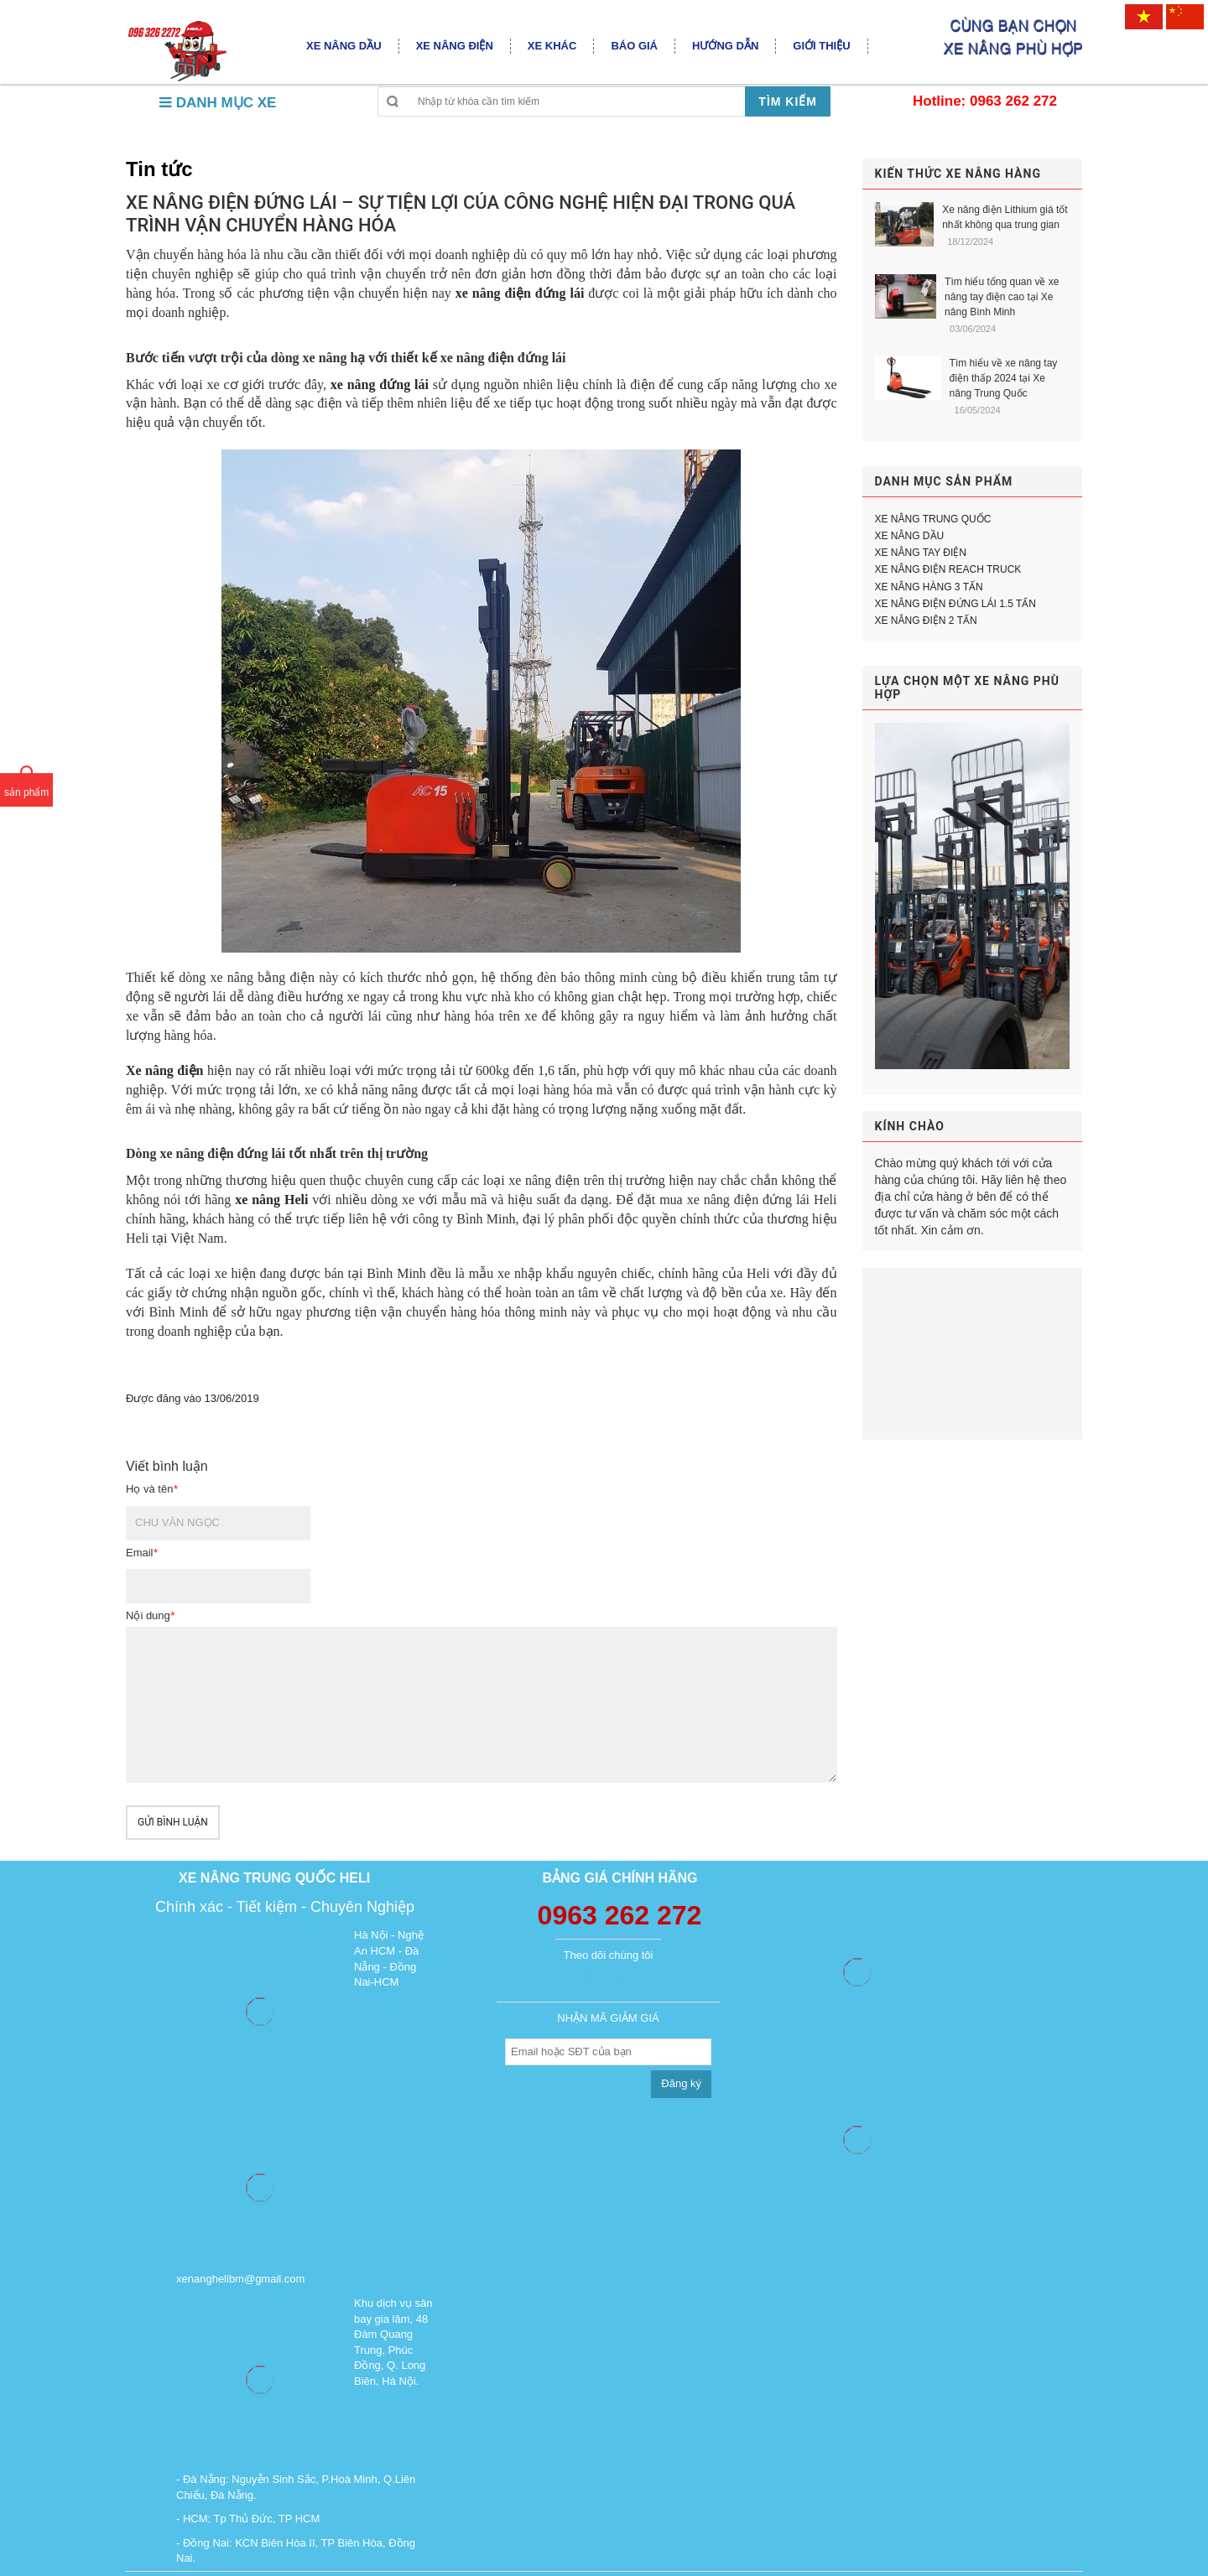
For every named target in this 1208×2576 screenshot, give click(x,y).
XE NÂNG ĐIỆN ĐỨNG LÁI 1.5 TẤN (956, 604)
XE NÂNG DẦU (910, 536)
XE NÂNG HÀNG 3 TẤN (929, 587)
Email (142, 1552)
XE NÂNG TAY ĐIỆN (920, 552)
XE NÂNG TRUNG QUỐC (933, 519)
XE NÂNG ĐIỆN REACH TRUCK (948, 569)
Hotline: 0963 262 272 (985, 101)
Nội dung (150, 1615)
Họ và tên (151, 1489)
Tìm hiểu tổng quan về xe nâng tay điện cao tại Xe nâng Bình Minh (1002, 297)
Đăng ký (681, 2083)
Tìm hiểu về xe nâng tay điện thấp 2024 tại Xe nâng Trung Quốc (1004, 378)
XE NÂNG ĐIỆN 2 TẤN (926, 620)
